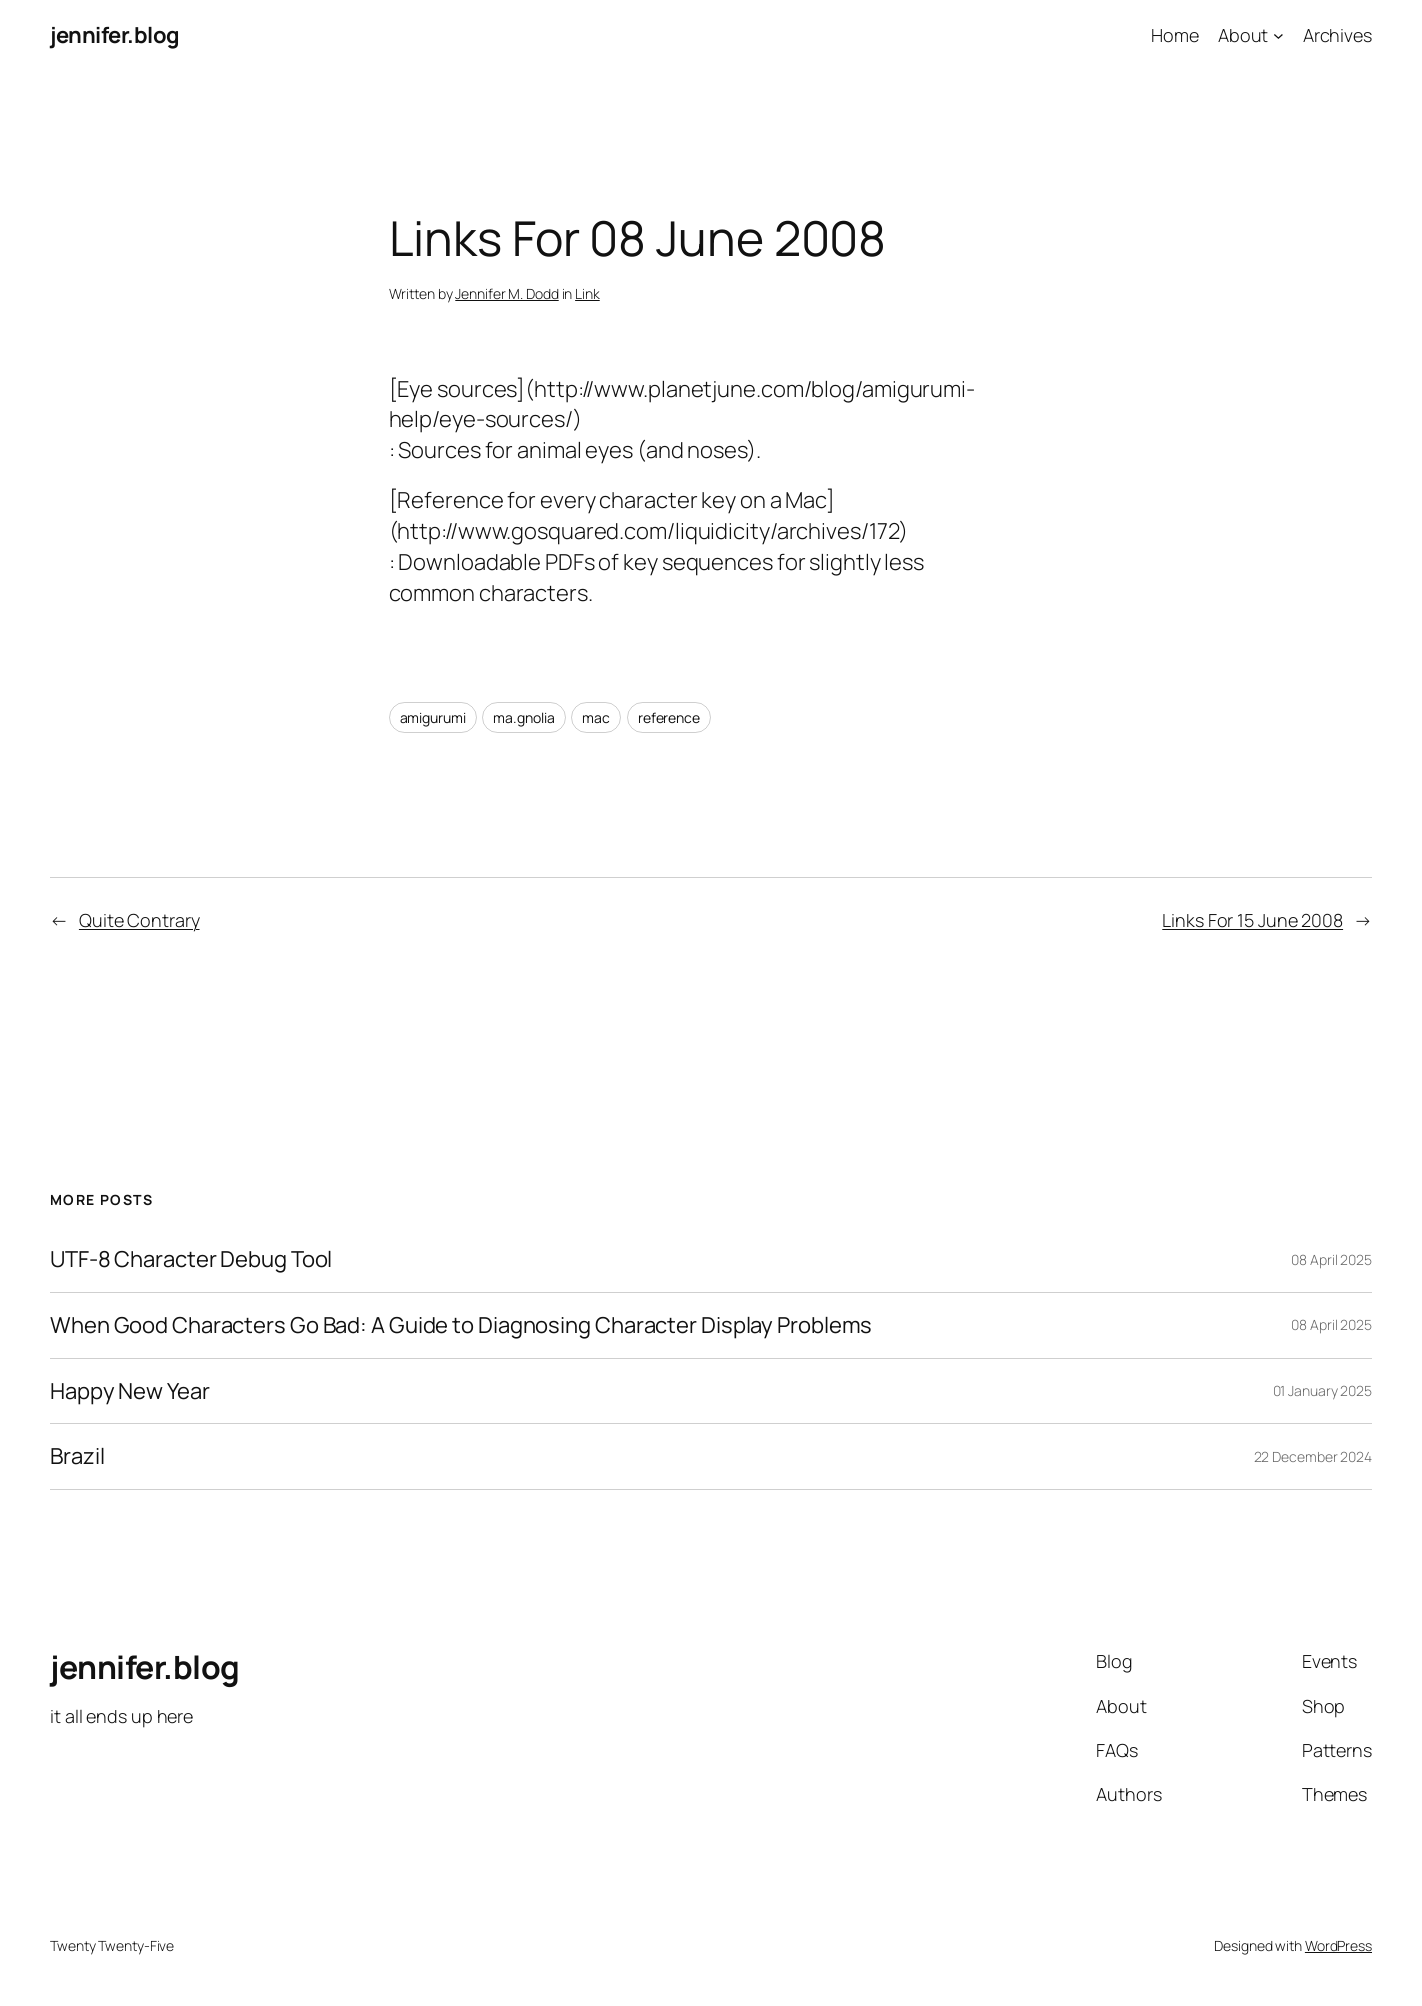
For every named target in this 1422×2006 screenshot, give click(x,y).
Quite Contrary (139, 920)
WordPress (1338, 1945)
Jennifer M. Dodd (506, 293)
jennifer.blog (115, 35)
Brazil (77, 1456)
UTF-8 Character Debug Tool (191, 1259)
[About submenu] (1278, 35)
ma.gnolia (523, 717)
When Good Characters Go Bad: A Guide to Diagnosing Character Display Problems (461, 1325)
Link (587, 293)
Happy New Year (130, 1391)
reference (669, 717)
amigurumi (433, 717)
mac (596, 717)
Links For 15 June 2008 (1252, 920)
